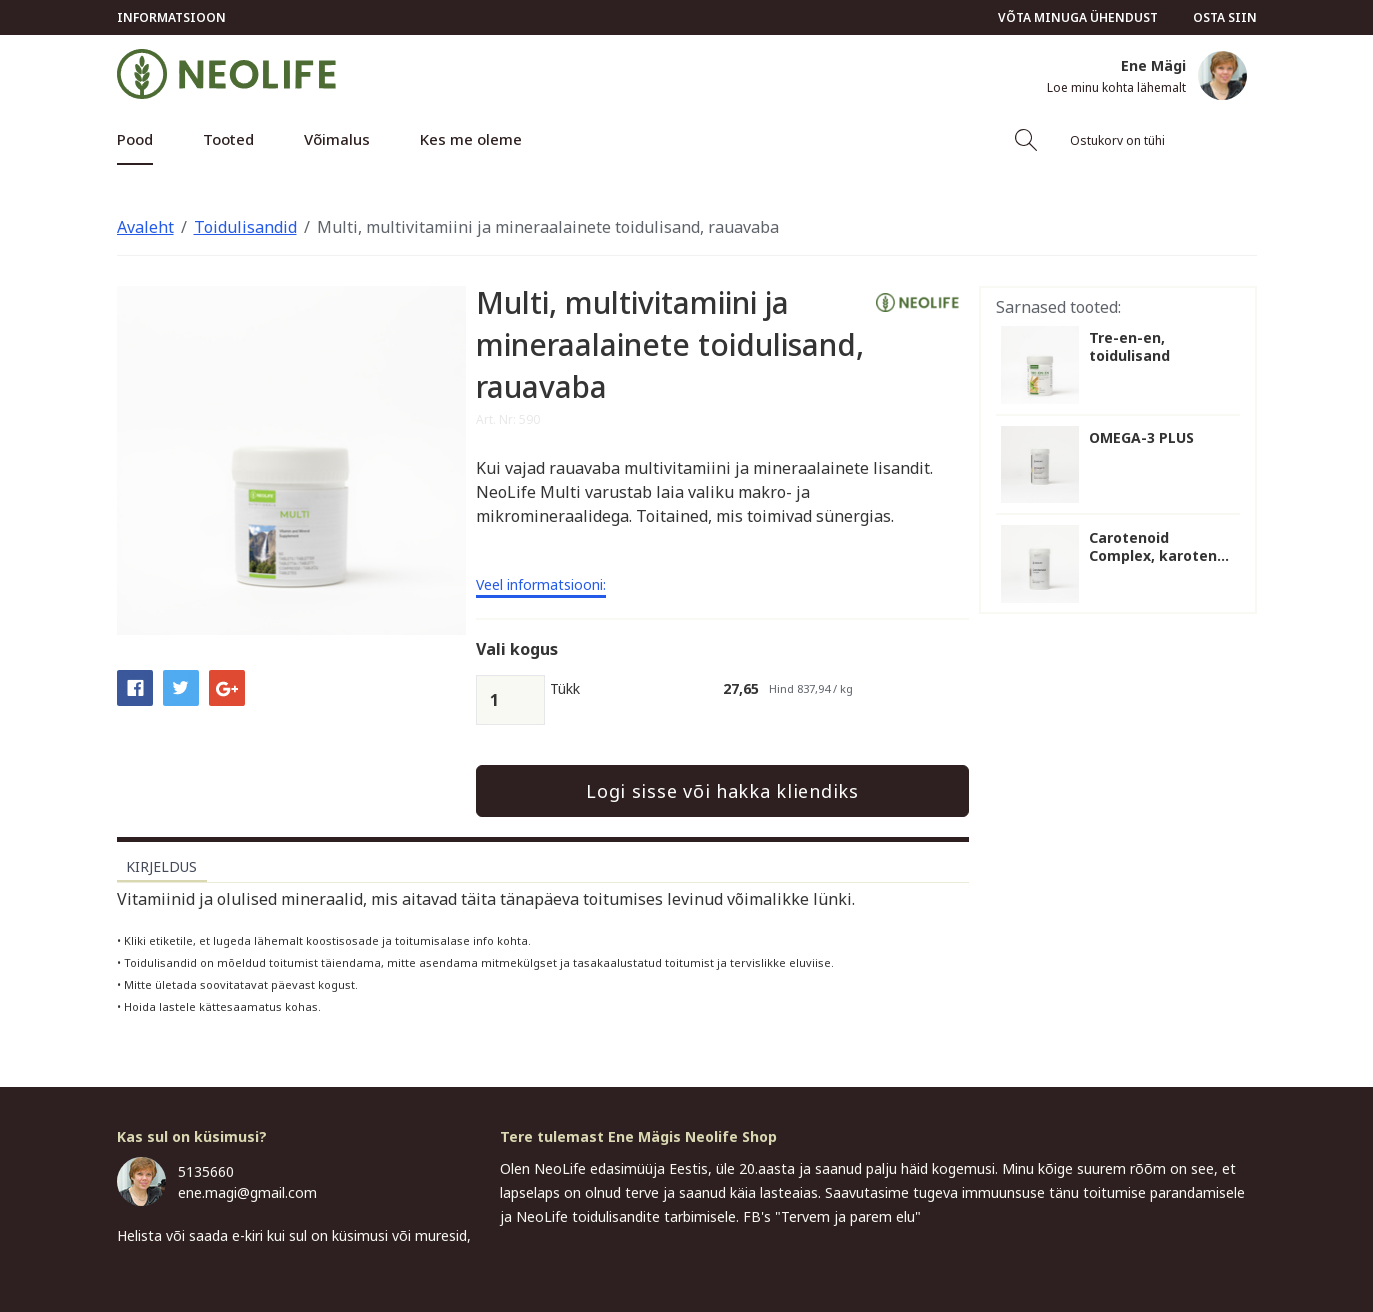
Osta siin (1225, 17)
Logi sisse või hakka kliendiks (722, 791)
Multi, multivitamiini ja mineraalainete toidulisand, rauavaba (548, 227)
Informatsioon (171, 17)
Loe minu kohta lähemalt (1116, 88)
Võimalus (337, 139)
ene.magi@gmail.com (247, 1192)
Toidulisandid (245, 227)
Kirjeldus (161, 866)
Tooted (228, 139)
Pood (135, 139)
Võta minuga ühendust (1078, 17)
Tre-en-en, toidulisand (1129, 347)
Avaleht (145, 227)
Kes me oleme (471, 139)
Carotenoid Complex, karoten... (1159, 547)
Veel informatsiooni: (541, 586)
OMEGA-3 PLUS (1141, 438)
